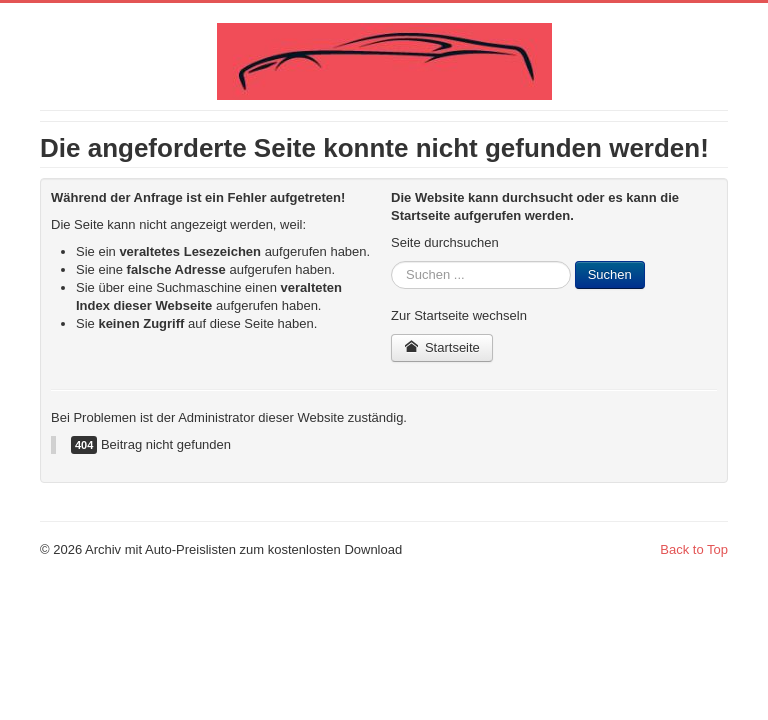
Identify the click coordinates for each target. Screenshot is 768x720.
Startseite (442, 347)
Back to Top (694, 549)
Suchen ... (391, 261)
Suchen (610, 274)
